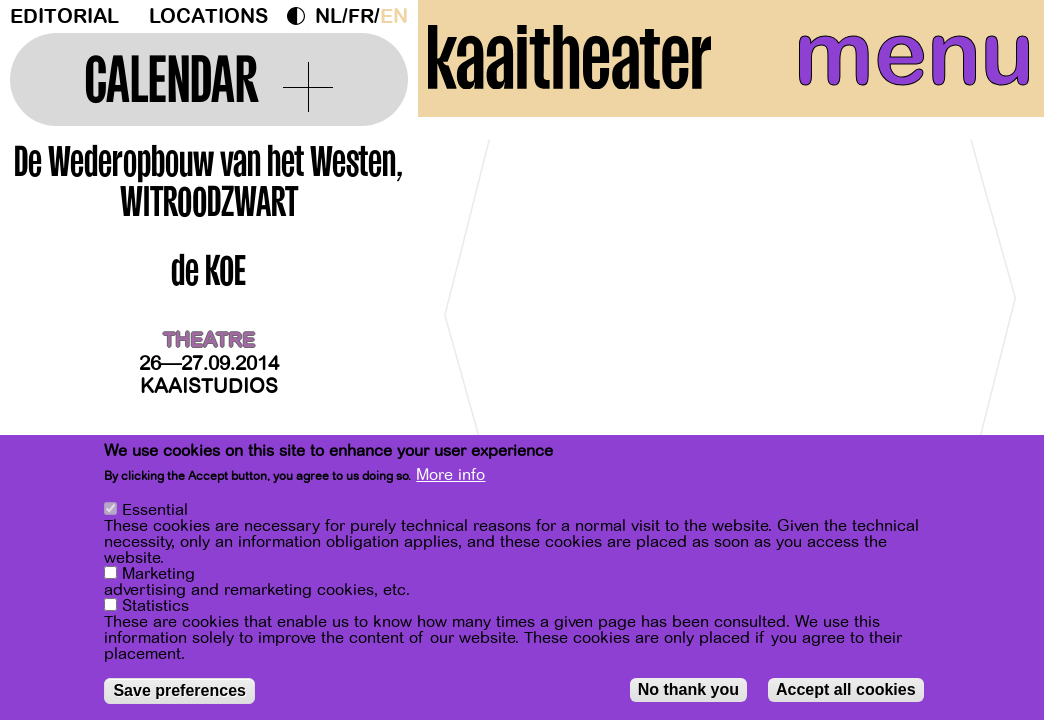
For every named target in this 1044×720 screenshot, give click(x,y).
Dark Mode (301, 16)
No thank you (688, 689)
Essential (155, 510)
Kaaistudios (209, 386)
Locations (208, 16)
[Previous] (468, 324)
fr (361, 16)
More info (450, 475)
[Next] (994, 324)
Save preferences (179, 690)
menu (905, 60)
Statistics (155, 606)
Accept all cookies (846, 689)
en (394, 16)
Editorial (64, 16)
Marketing (158, 574)
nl (328, 16)
